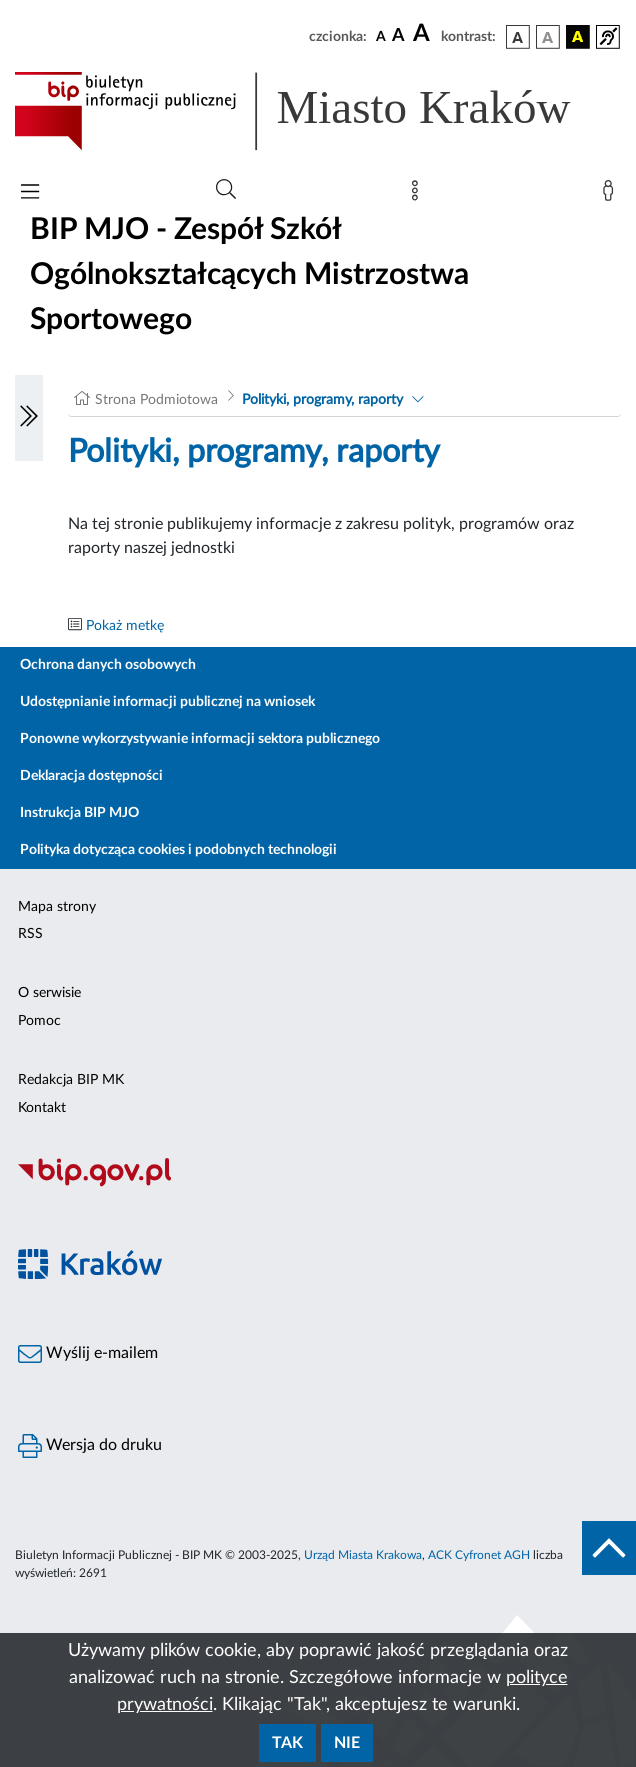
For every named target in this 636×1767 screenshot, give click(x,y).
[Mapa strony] (419, 195)
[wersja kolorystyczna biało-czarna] (548, 37)
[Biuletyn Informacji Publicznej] (318, 1184)
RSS (30, 934)
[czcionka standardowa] (381, 36)
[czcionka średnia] (398, 36)
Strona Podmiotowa (156, 400)
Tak (287, 1743)
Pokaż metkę (125, 626)
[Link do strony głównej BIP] (318, 111)
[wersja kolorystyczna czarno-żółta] (578, 37)
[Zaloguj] (612, 195)
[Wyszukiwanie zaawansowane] (226, 190)
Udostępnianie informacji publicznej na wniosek (167, 702)
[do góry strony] (609, 1548)
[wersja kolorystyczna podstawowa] (518, 37)
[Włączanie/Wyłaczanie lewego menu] (29, 418)
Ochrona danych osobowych (108, 665)
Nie (347, 1743)
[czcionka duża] (424, 34)
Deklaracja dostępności (91, 776)
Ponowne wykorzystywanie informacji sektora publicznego (200, 739)
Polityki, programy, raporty (322, 400)
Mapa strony (57, 907)
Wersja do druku (90, 1446)
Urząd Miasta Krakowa (363, 1555)
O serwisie (49, 993)
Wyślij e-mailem (88, 1354)
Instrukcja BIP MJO (79, 813)
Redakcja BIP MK (71, 1080)
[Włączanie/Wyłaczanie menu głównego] (30, 193)
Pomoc (39, 1021)
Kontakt (42, 1108)
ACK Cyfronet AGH (479, 1555)
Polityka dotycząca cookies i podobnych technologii (178, 850)
